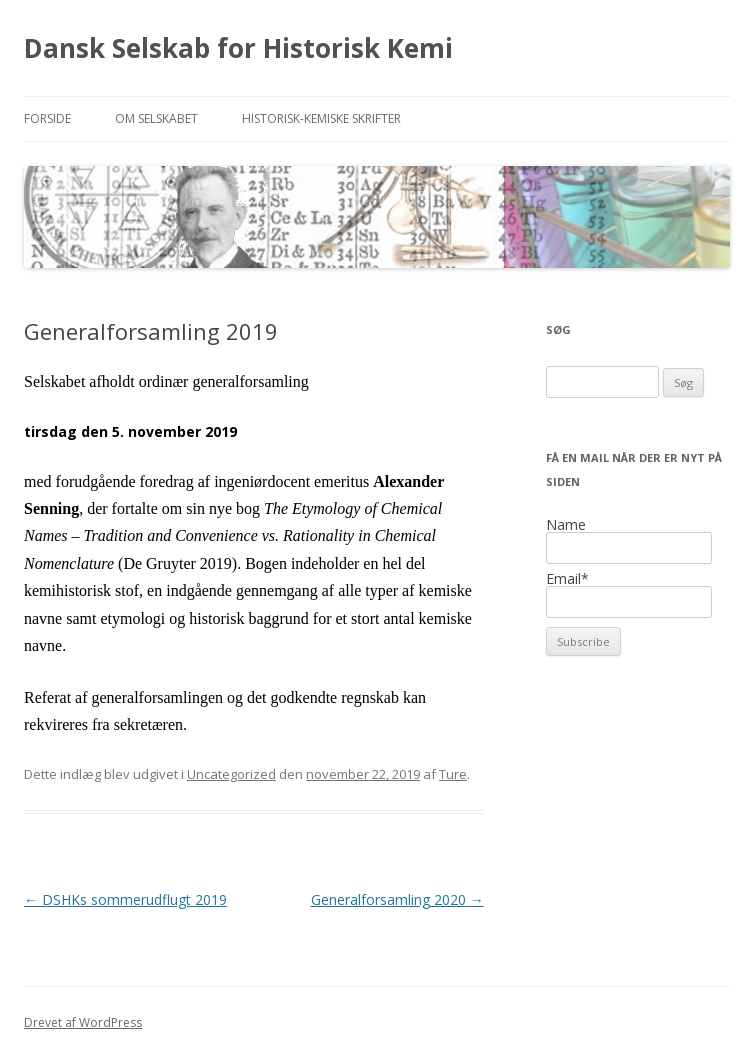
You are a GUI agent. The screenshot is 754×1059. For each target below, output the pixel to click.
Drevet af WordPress (83, 1022)
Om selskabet (156, 118)
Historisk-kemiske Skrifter (321, 118)
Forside (47, 118)
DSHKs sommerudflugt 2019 (125, 899)
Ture (453, 774)
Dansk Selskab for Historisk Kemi (238, 48)
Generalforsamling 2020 (397, 899)
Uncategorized (231, 774)
